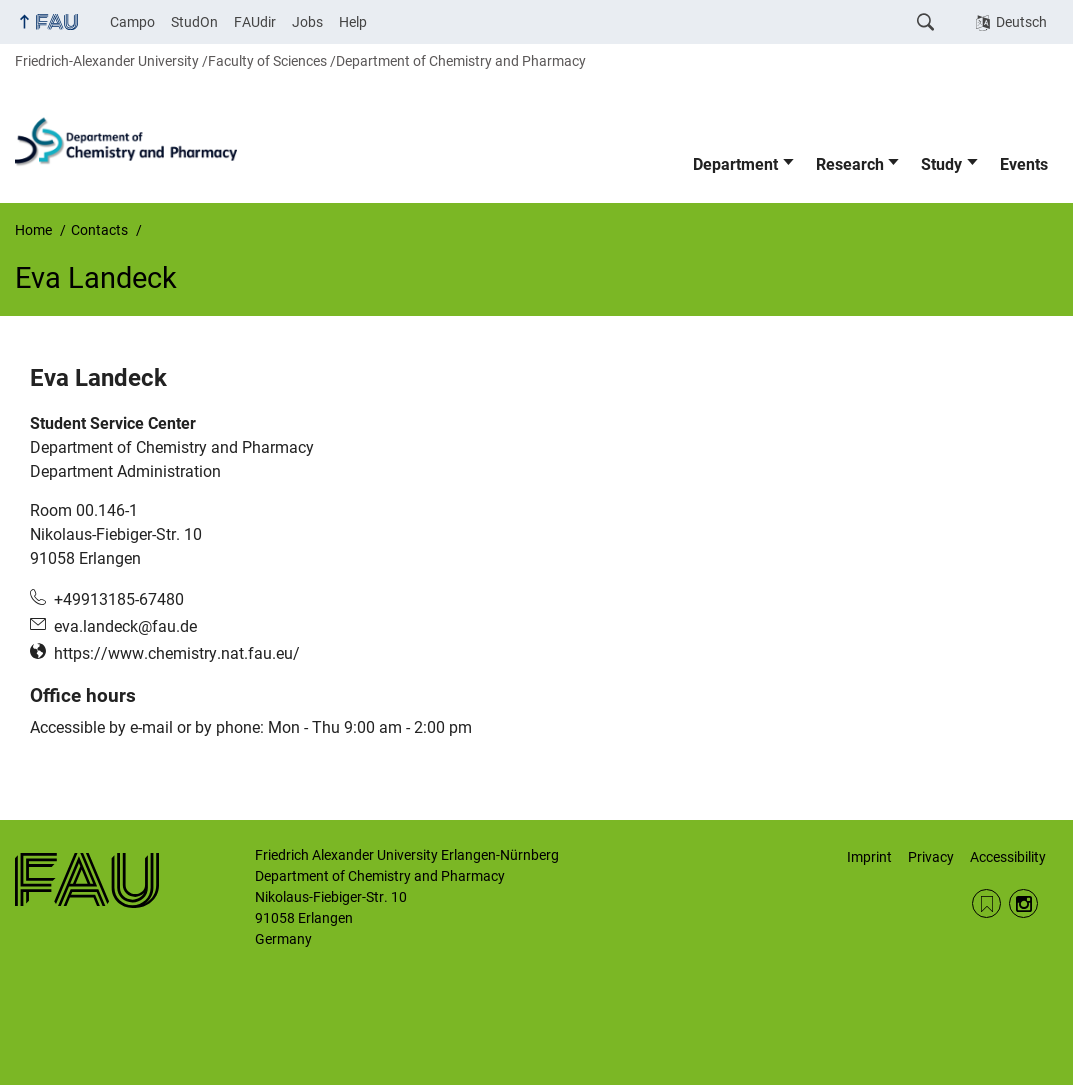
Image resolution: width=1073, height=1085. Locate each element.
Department (735, 164)
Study (941, 164)
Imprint (869, 857)
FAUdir (255, 22)
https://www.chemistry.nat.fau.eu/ (177, 653)
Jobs (307, 22)
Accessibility (1008, 857)
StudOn (194, 22)
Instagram (1023, 903)
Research (850, 164)
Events (1024, 164)
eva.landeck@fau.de (125, 626)
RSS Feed (986, 903)
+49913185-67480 (119, 599)
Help (353, 22)
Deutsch (1021, 22)
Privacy (931, 857)
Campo (132, 22)
